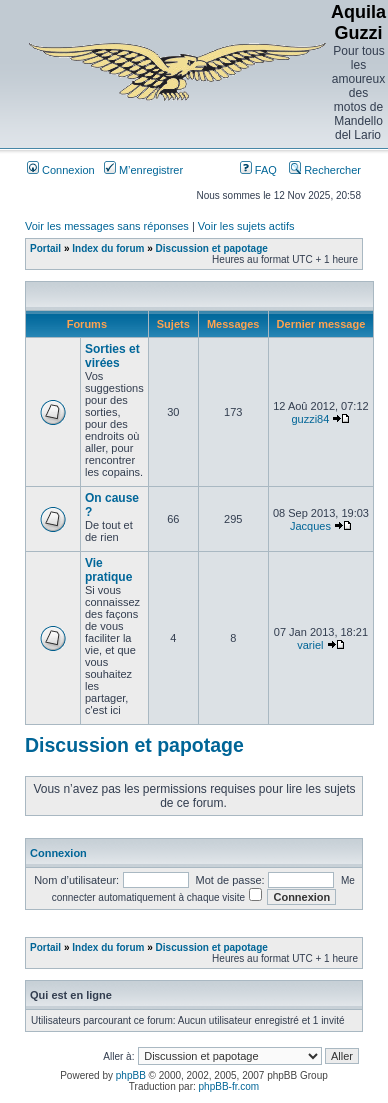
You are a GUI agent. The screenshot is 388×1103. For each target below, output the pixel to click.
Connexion (61, 170)
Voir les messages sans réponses (107, 226)
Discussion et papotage (212, 248)
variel (310, 645)
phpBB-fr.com (229, 1086)
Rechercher (325, 170)
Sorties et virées (112, 356)
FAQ (258, 170)
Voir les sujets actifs (246, 226)
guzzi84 (310, 419)
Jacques (310, 526)
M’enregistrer (143, 170)
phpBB (131, 1075)
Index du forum (108, 248)
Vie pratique (108, 570)
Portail (45, 248)
